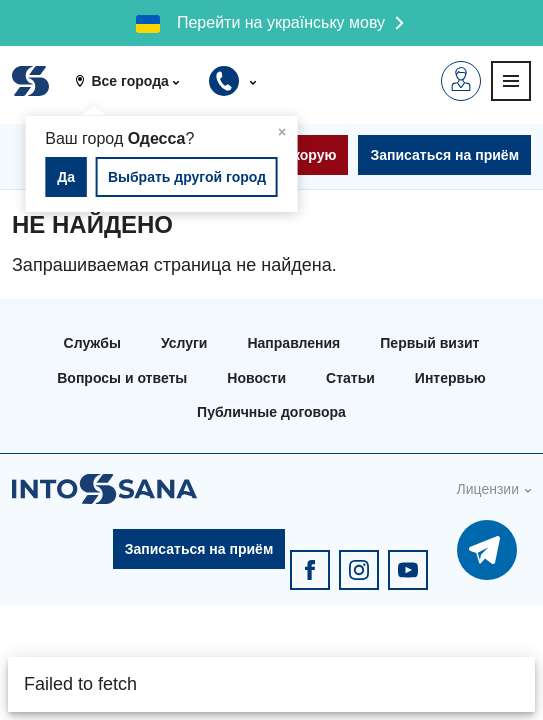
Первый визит (429, 343)
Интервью (450, 378)
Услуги (184, 343)
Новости (256, 378)
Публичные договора (271, 412)
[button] (134, 81)
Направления (293, 343)
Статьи (350, 378)
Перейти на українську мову (281, 22)
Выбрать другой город (187, 177)
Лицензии (488, 489)
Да (66, 177)
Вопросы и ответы (122, 378)
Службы (92, 343)
